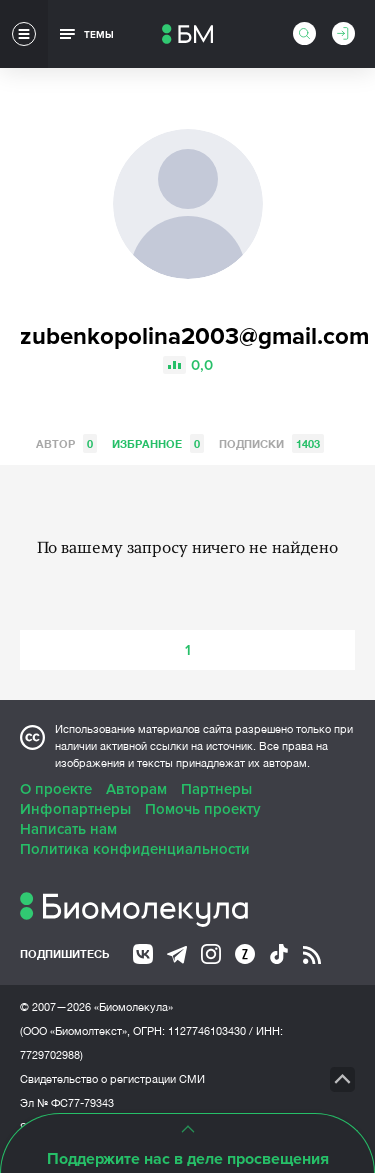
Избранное (158, 443)
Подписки (271, 443)
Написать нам (68, 829)
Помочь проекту (203, 809)
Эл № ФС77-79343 (67, 1103)
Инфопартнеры (75, 809)
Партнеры (216, 789)
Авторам (136, 789)
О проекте (56, 789)
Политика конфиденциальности (135, 849)
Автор (66, 443)
